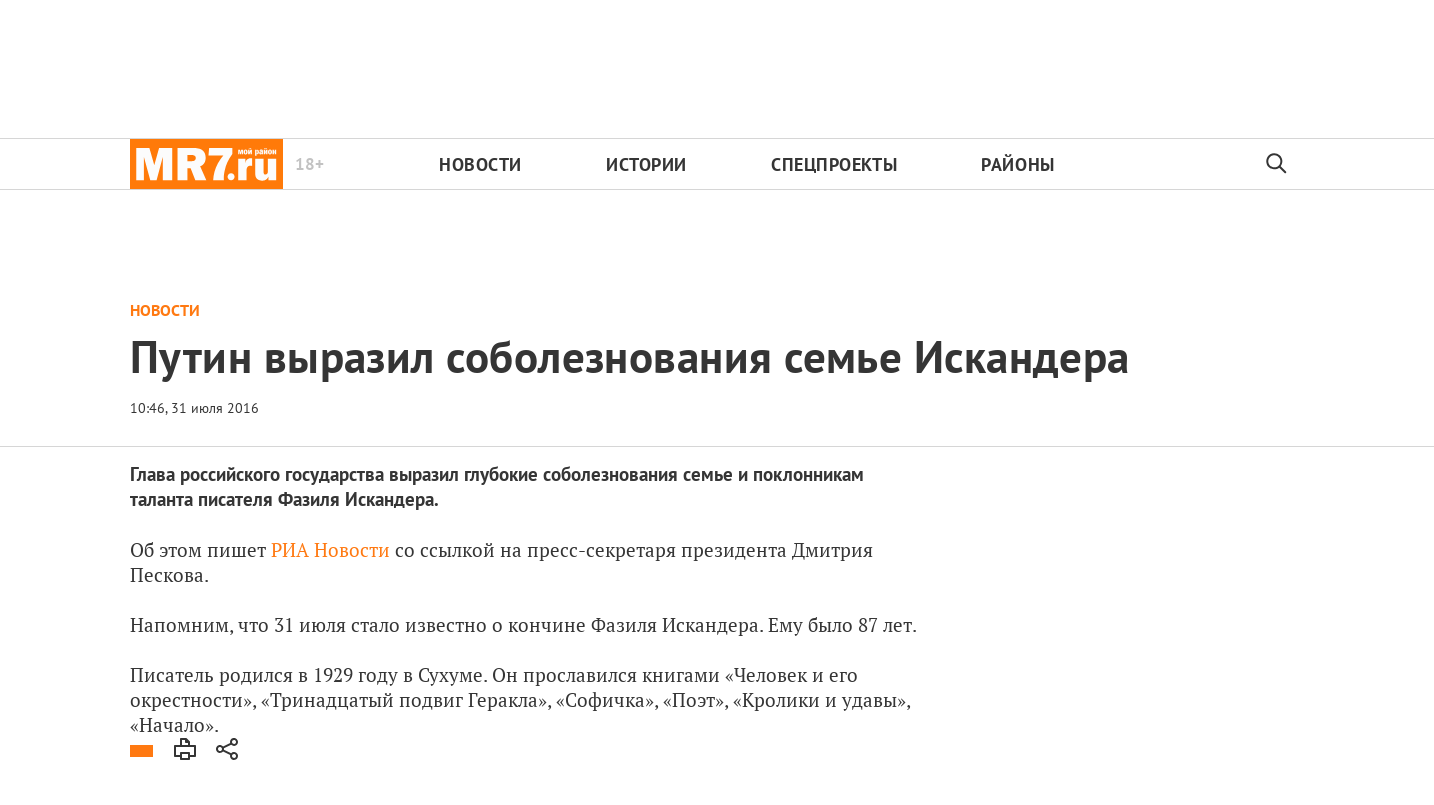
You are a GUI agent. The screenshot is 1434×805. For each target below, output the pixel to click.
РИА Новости (328, 549)
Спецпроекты (834, 164)
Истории (646, 164)
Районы (1017, 164)
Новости (480, 164)
